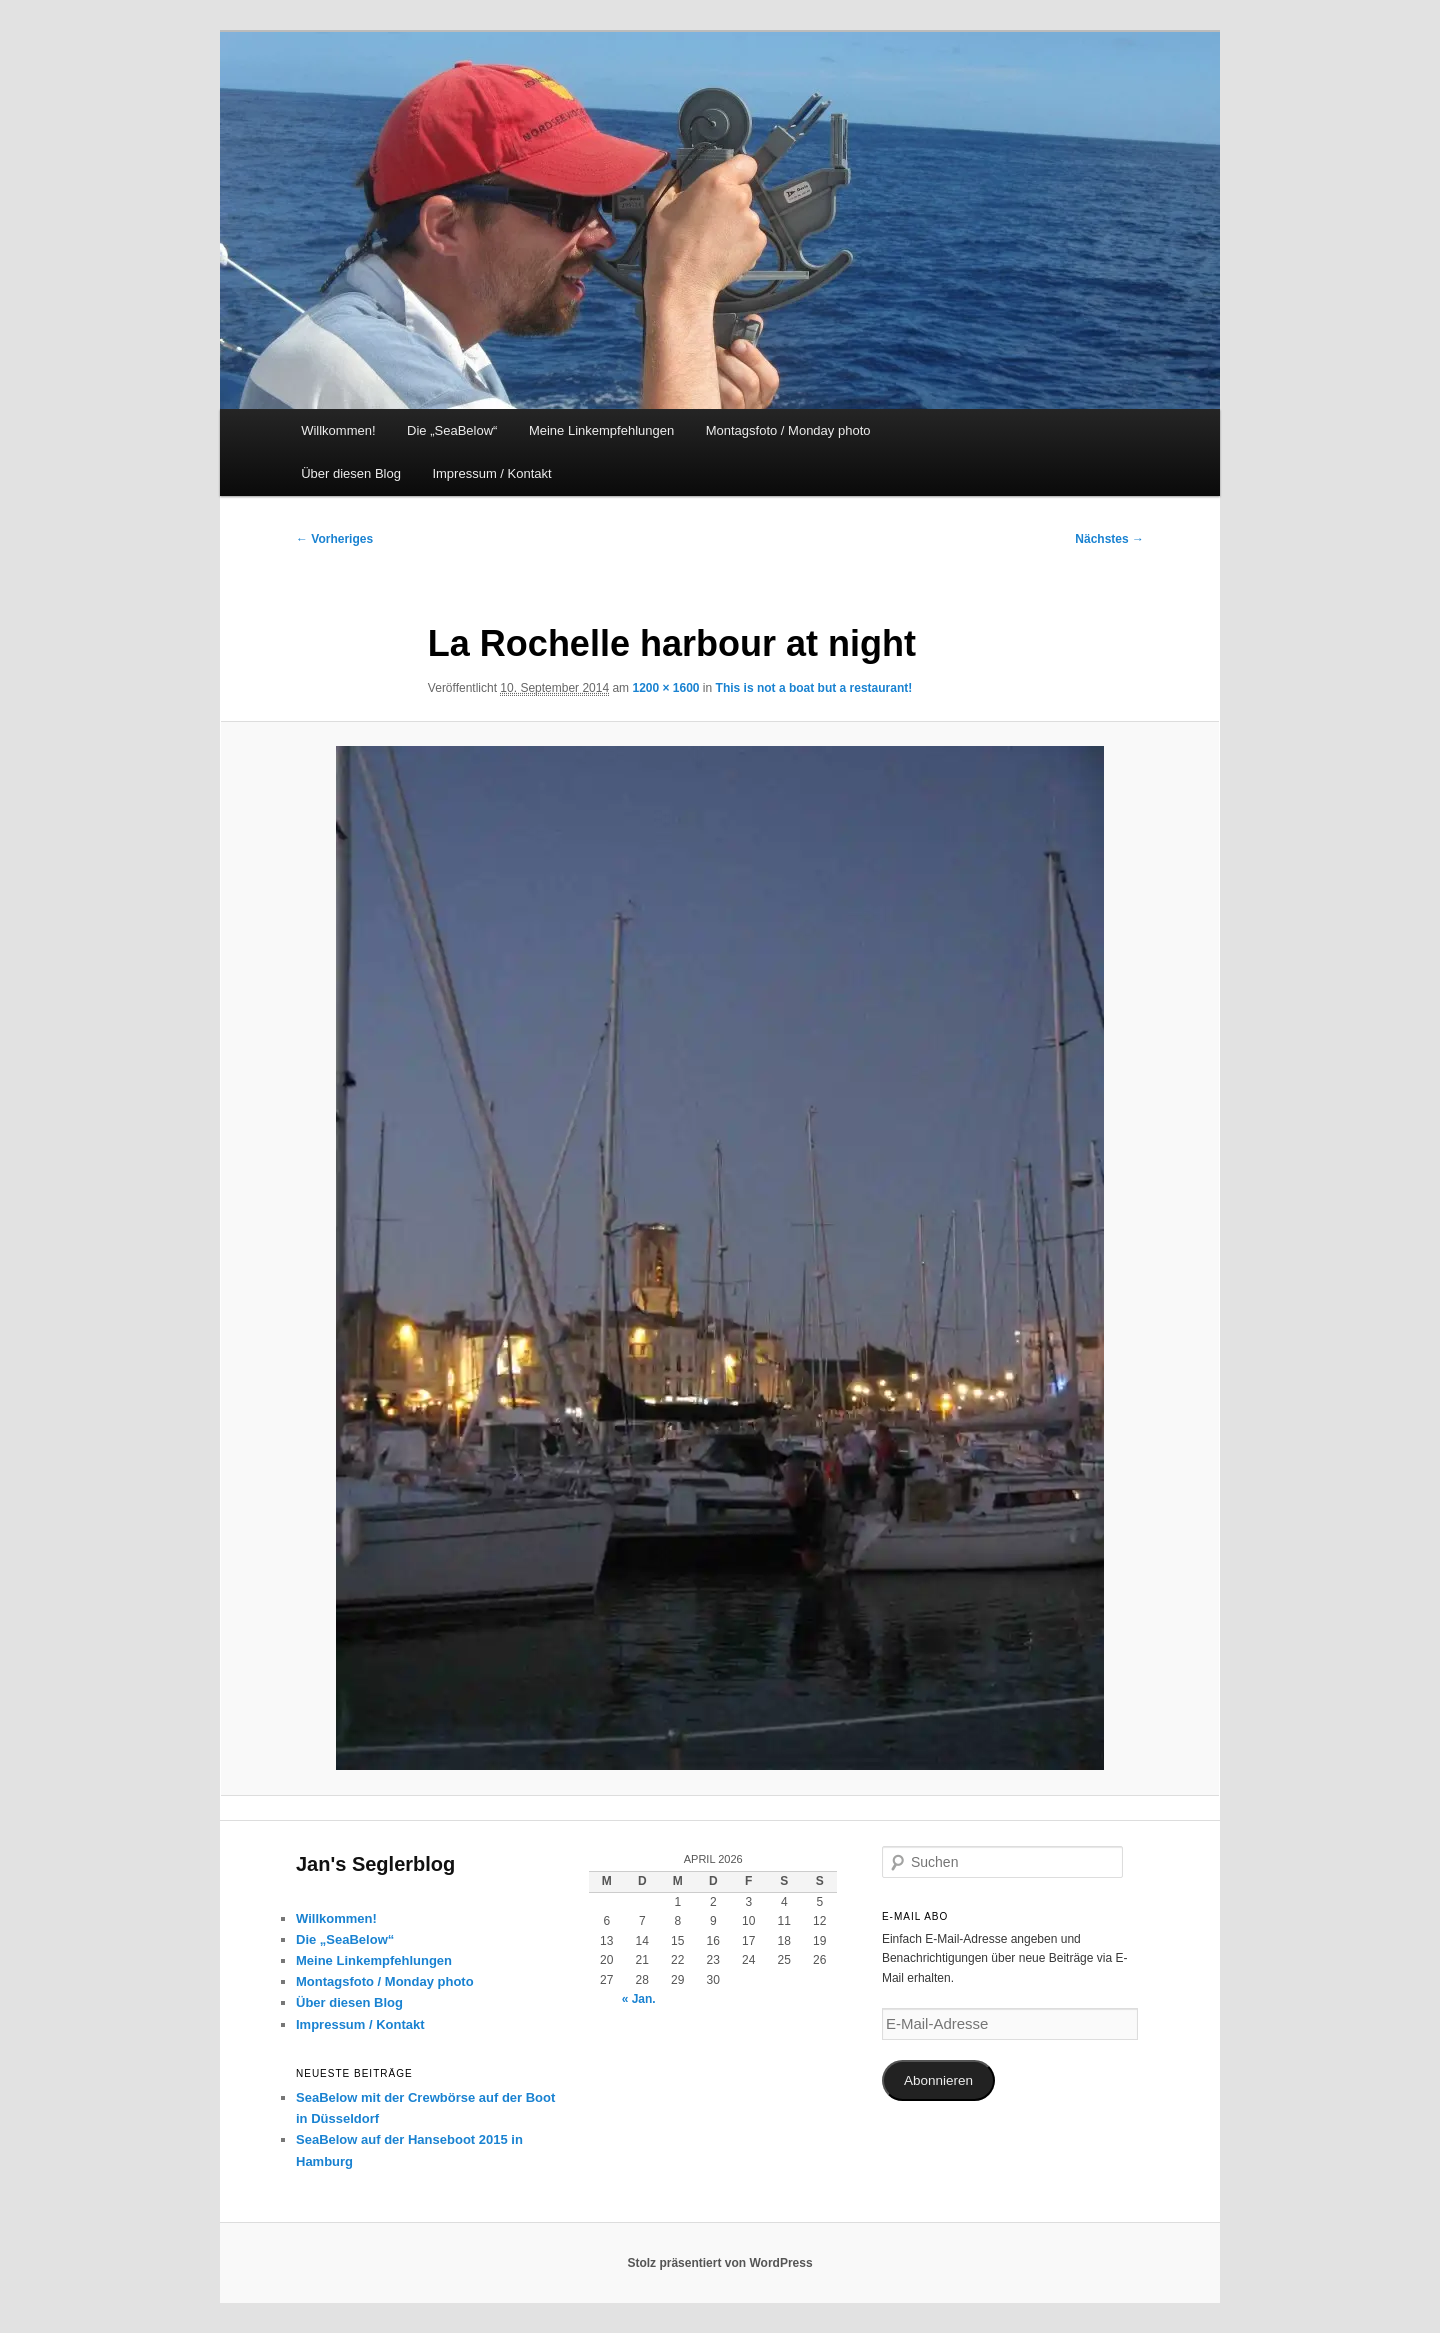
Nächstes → (1109, 539)
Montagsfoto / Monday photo (788, 430)
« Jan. (639, 1999)
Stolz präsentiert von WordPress (719, 2263)
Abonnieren (938, 2080)
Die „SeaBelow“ (452, 430)
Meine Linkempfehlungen (601, 430)
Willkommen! (338, 430)
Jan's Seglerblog (375, 1864)
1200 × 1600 (665, 688)
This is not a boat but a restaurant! (814, 688)
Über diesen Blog (351, 473)
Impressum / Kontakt (491, 473)
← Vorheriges (334, 539)
